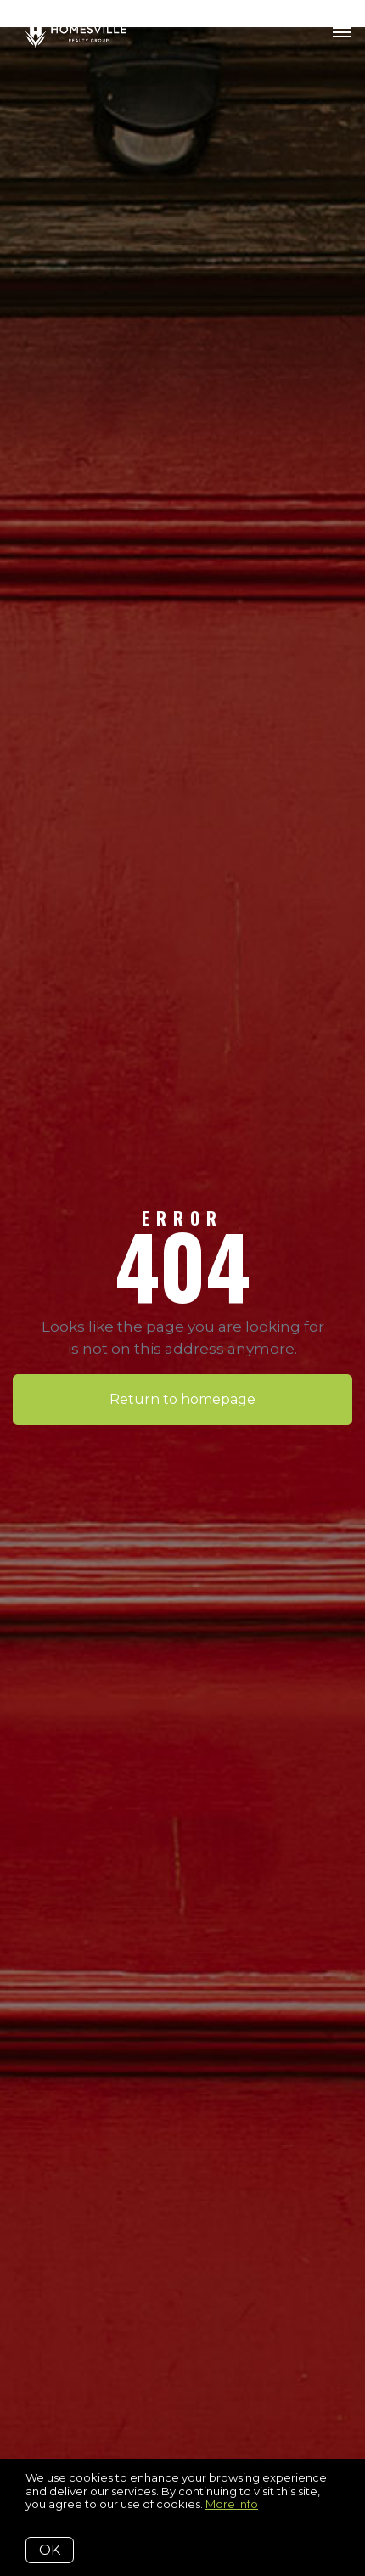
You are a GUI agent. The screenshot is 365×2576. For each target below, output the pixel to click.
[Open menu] (342, 33)
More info (231, 2504)
